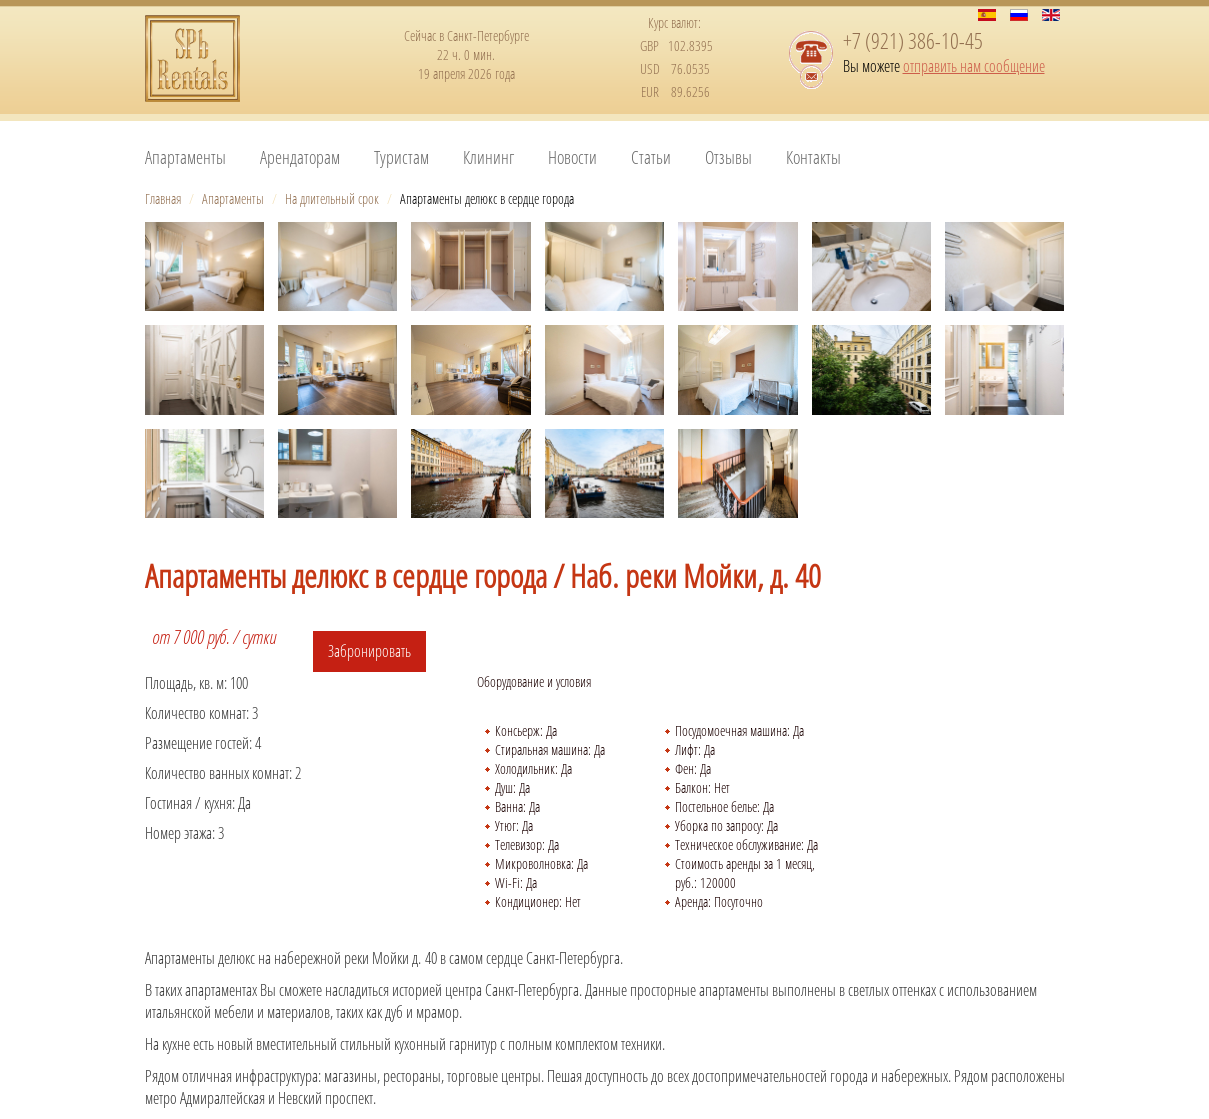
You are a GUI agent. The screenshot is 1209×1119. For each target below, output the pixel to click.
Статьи (651, 157)
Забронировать (369, 651)
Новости (572, 157)
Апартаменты (185, 157)
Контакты (813, 157)
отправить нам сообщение (974, 66)
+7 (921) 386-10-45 (913, 40)
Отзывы (728, 157)
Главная (163, 198)
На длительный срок (332, 198)
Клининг (488, 157)
